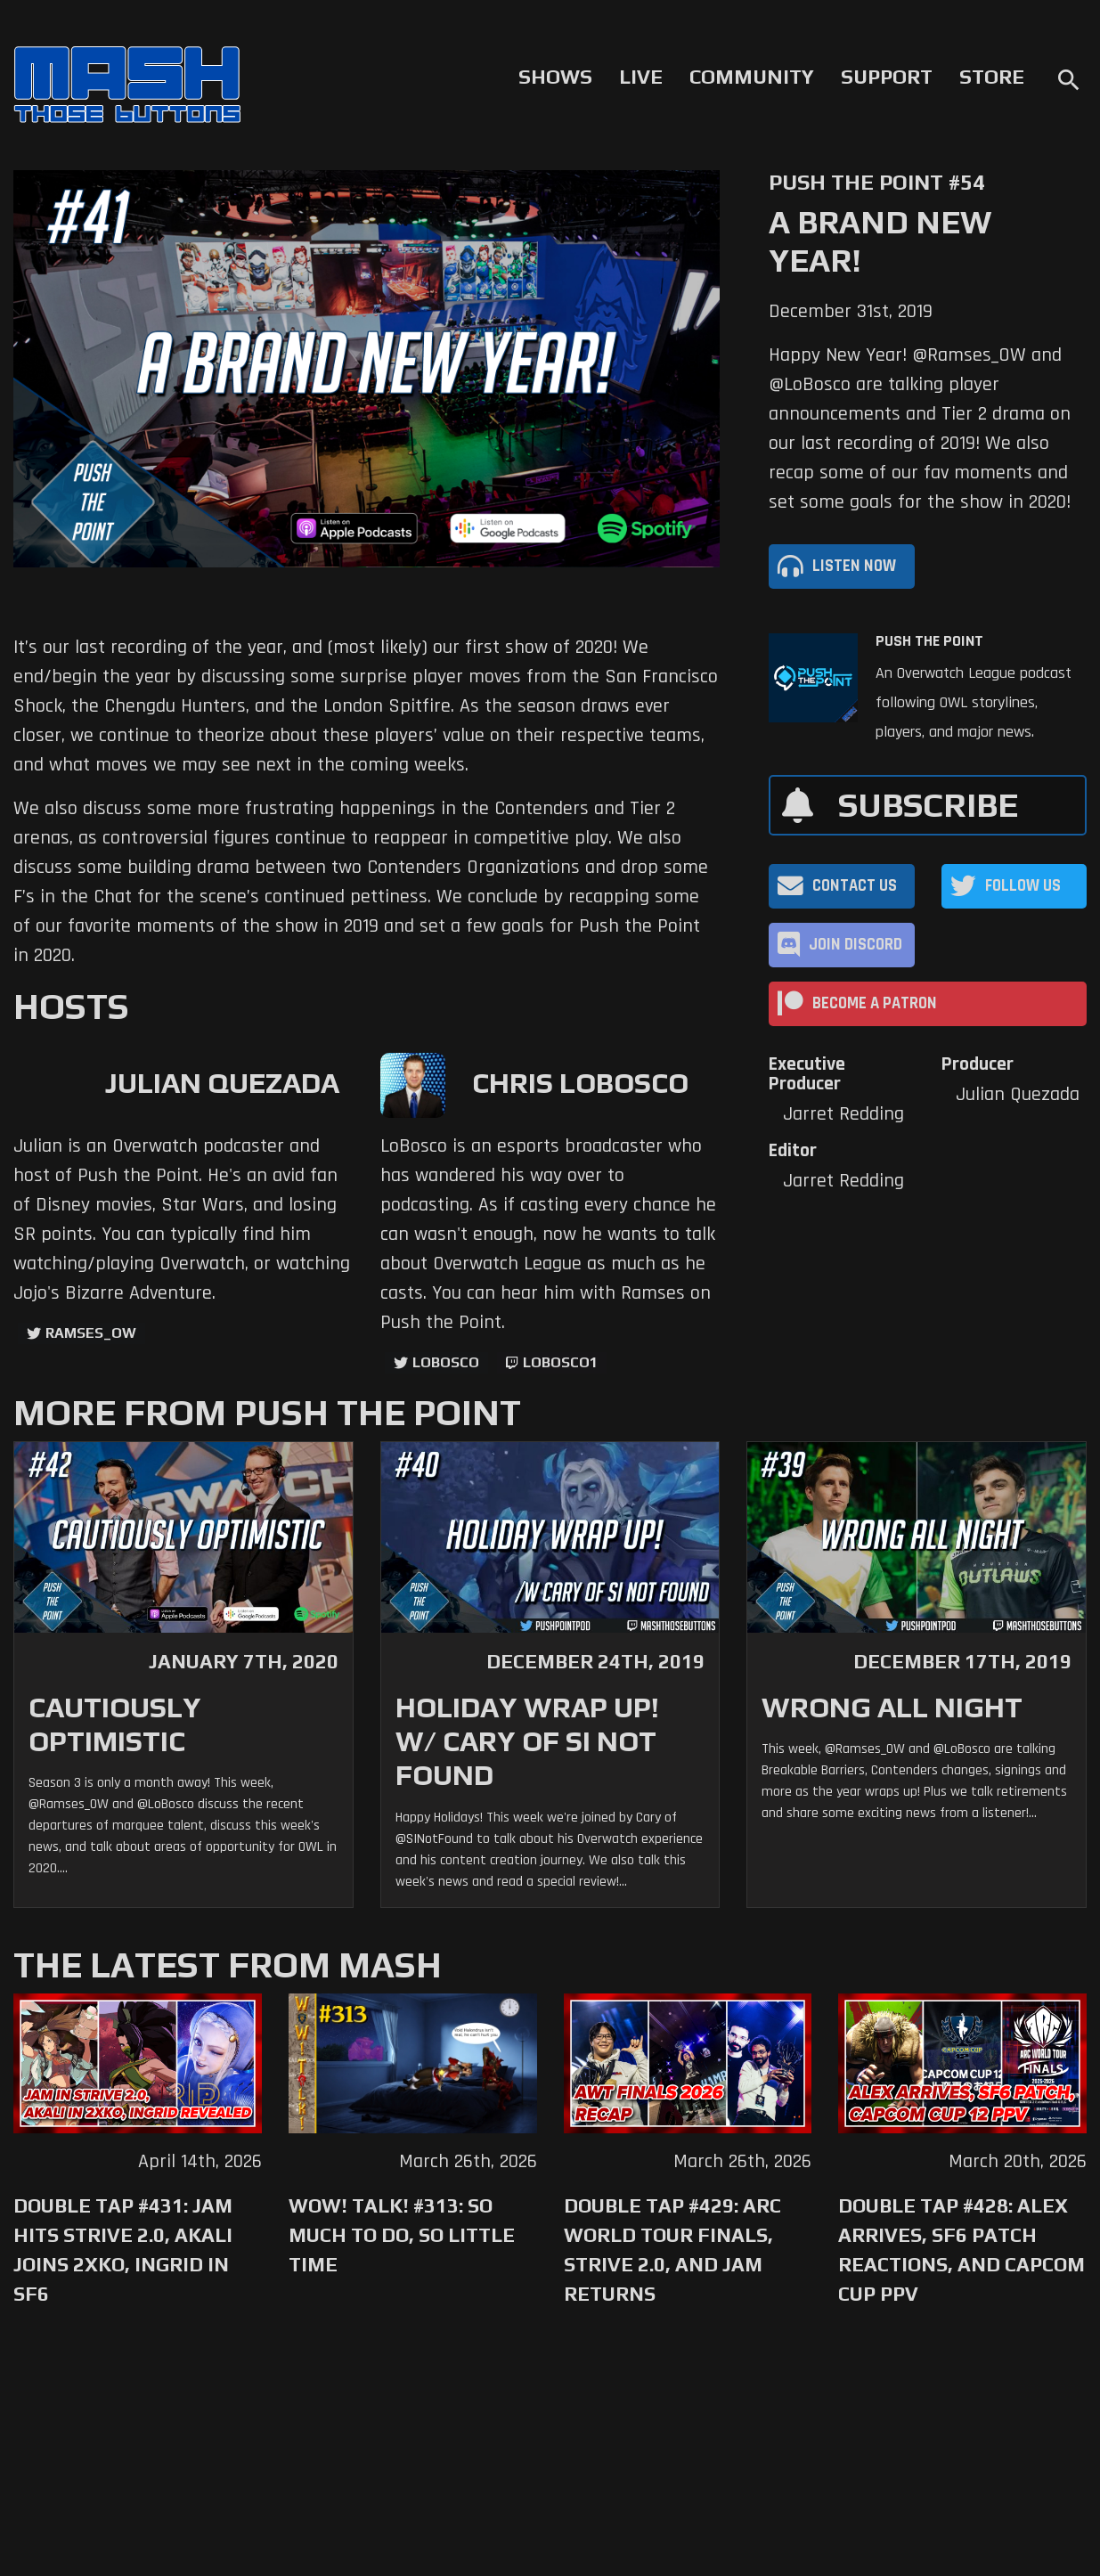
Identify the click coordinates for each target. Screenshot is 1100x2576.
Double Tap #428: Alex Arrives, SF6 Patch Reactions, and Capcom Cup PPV (961, 2249)
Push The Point (929, 641)
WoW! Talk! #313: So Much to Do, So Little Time (402, 2235)
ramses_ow (90, 1333)
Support (887, 76)
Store (991, 76)
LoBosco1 (560, 1362)
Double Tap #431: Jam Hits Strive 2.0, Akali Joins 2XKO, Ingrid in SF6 (122, 2249)
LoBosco (445, 1362)
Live (641, 76)
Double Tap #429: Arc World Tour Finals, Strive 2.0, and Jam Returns (672, 2249)
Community (751, 76)
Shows (555, 76)
